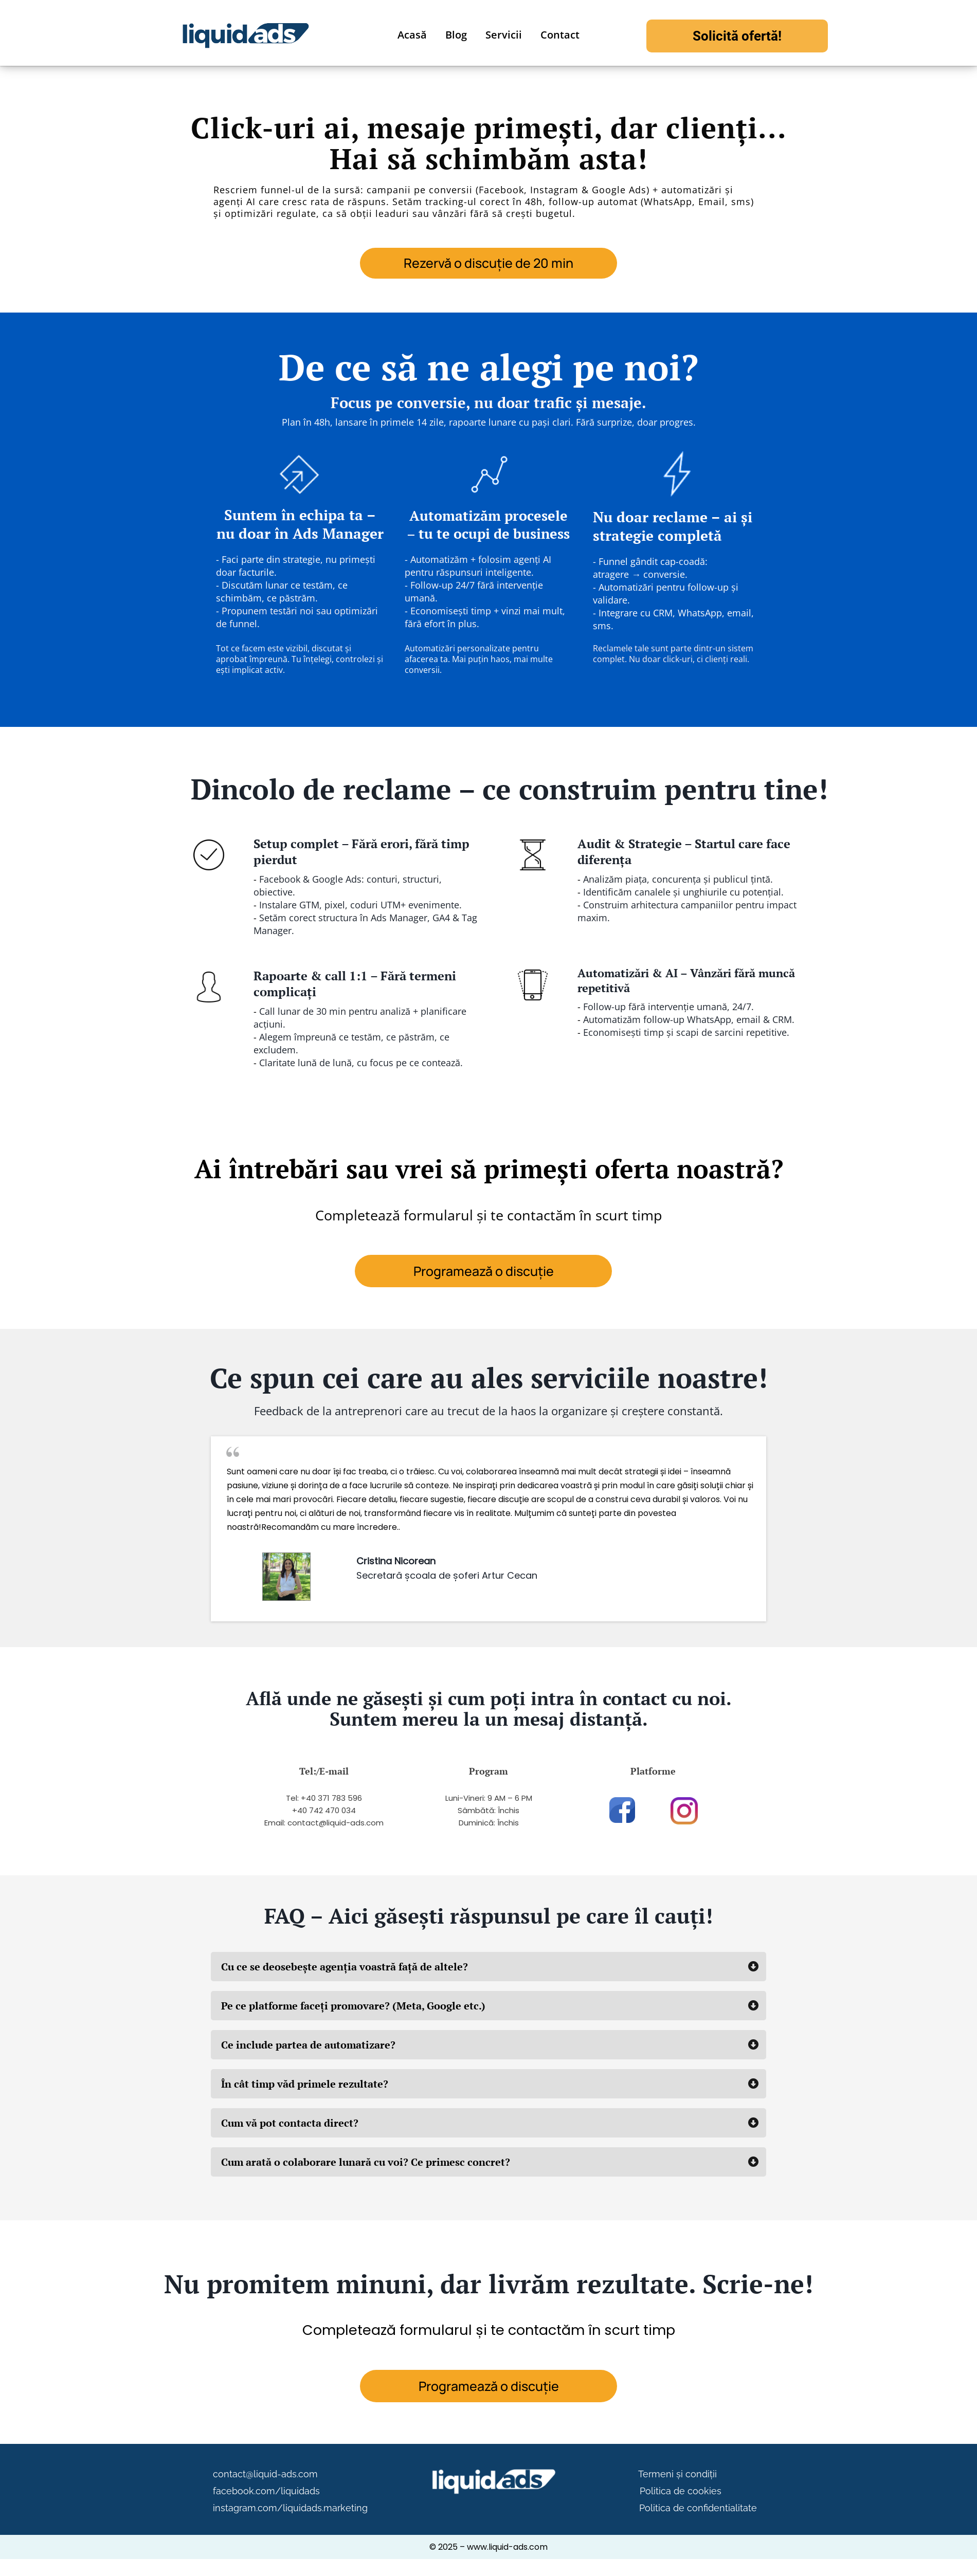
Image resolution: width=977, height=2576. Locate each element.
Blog (456, 34)
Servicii (503, 34)
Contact (560, 34)
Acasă (412, 34)
